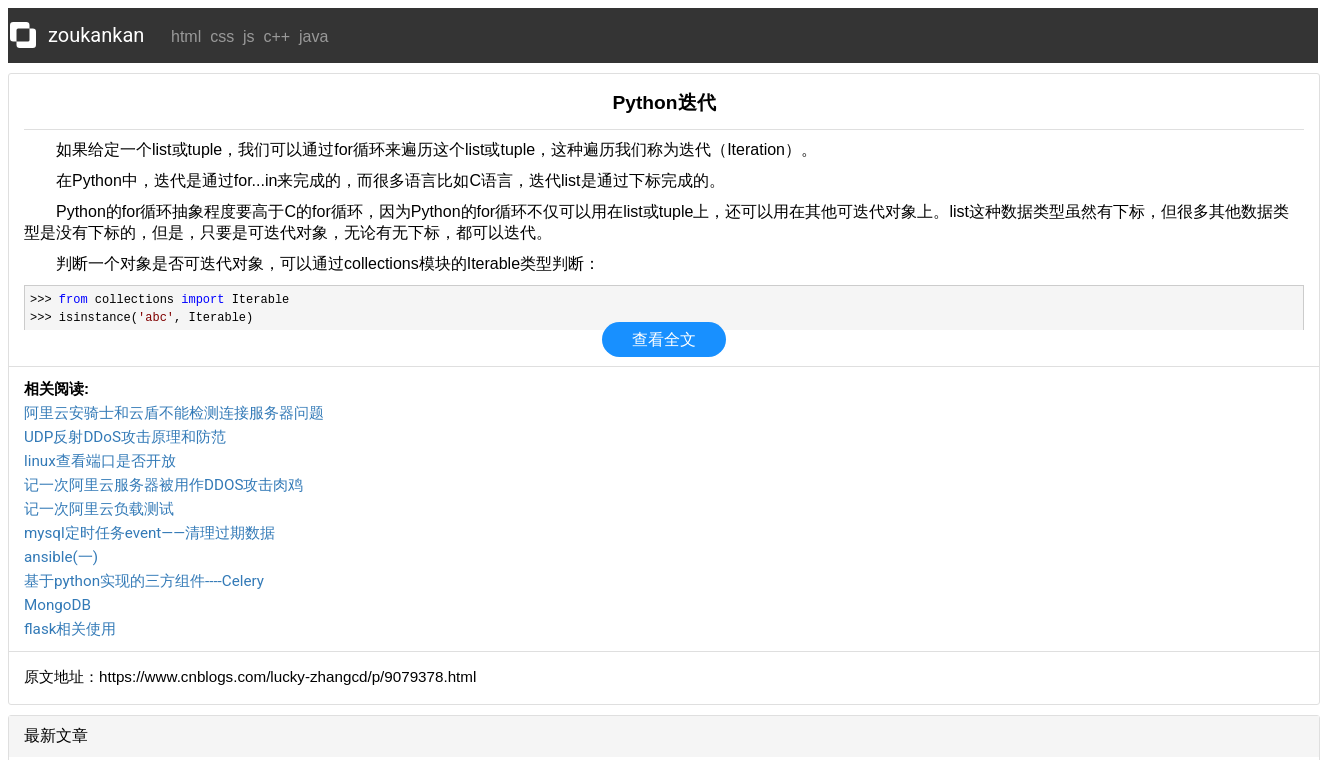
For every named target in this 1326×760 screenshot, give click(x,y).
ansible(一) (61, 557)
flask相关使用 (70, 629)
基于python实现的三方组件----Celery (144, 581)
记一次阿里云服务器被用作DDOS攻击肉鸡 (163, 485)
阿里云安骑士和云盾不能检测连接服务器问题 (174, 413)
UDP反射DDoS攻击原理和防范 (125, 437)
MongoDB (57, 605)
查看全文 (664, 339)
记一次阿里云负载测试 (99, 509)
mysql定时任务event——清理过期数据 (149, 533)
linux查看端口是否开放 (100, 461)
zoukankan (96, 35)
